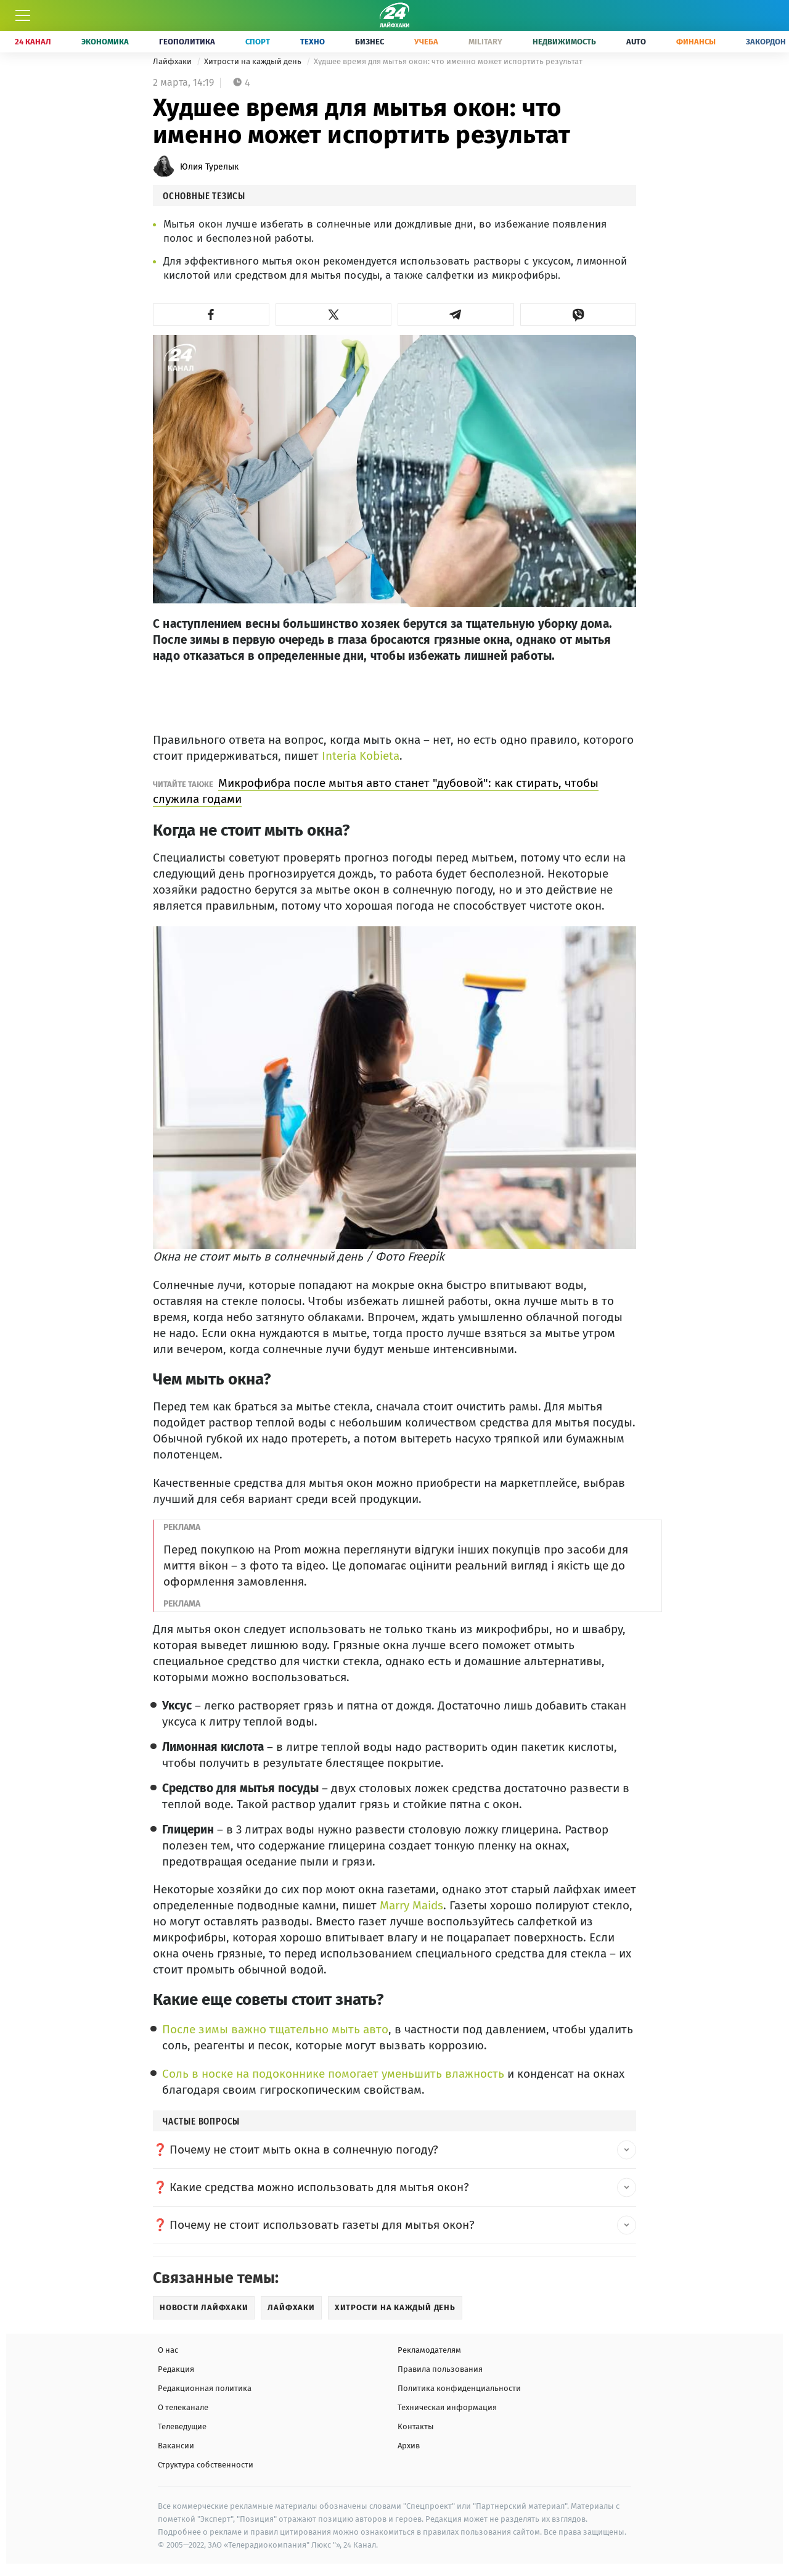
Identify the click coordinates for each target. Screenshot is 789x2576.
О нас (168, 2350)
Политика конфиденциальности (459, 2388)
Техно (312, 41)
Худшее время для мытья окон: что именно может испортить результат (448, 61)
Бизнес (369, 41)
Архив (409, 2445)
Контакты (416, 2426)
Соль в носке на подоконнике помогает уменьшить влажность (333, 2074)
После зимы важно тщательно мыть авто (275, 2029)
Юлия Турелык (209, 167)
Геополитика (187, 41)
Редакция (176, 2369)
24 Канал (33, 41)
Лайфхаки (173, 61)
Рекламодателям (429, 2350)
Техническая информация (447, 2407)
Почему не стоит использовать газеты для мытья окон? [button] (322, 2225)
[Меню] (22, 15)
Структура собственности (205, 2464)
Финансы (696, 41)
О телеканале (183, 2407)
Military (485, 41)
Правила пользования (440, 2369)
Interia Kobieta (360, 756)
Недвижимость (564, 41)
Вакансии (176, 2445)
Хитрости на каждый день (253, 61)
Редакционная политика (204, 2388)
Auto (636, 41)
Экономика (105, 41)
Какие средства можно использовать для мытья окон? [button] (319, 2187)
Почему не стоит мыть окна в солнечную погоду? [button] (304, 2149)
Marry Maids (411, 1905)
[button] (211, 314)
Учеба (426, 41)
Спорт (257, 41)
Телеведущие (182, 2426)
